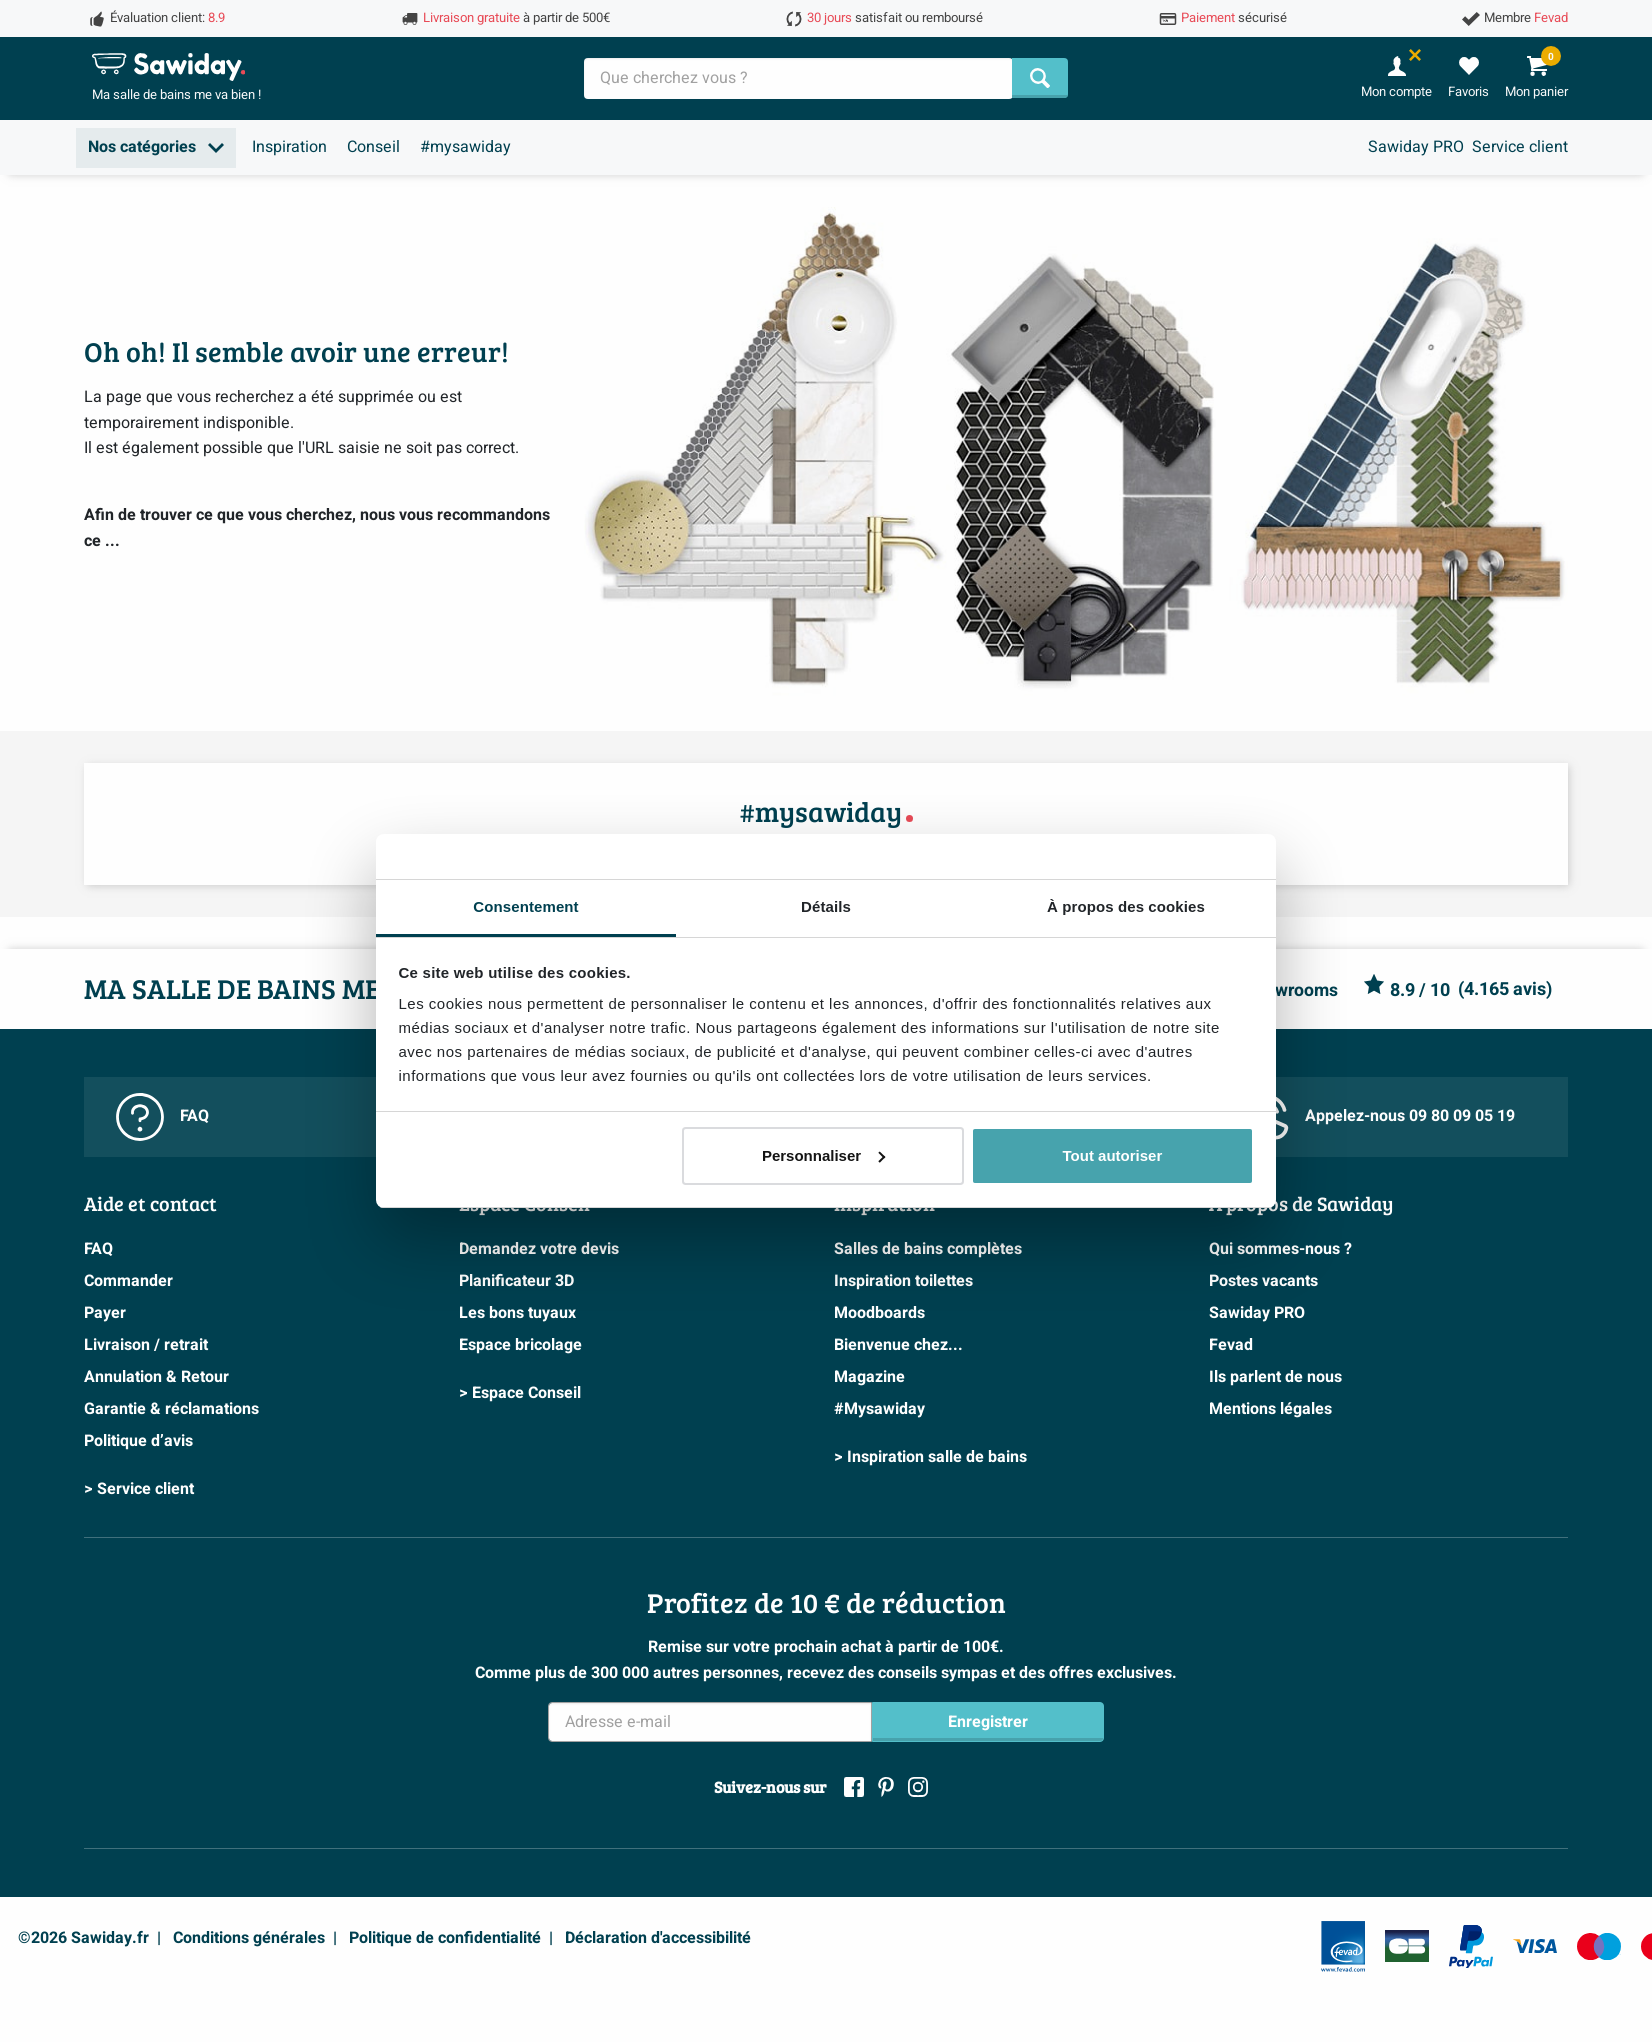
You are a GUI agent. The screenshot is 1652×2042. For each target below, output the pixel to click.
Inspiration (289, 147)
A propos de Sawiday (1301, 1203)
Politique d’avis (138, 1441)
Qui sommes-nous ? (1280, 1249)
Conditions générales (249, 1938)
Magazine (869, 1377)
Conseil (373, 147)
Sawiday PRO (1416, 147)
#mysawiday (465, 147)
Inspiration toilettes (903, 1281)
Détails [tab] (826, 906)
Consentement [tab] (525, 906)
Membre (1526, 18)
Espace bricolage (520, 1345)
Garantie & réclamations (171, 1409)
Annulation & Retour (156, 1377)
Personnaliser (823, 1155)
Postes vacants (1263, 1281)
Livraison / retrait (146, 1345)
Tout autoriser (1113, 1155)
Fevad (1231, 1345)
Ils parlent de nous (1275, 1377)
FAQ (162, 1117)
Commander (128, 1281)
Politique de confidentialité (445, 1938)
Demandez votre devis (539, 1249)
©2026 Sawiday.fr (83, 1938)
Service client (1520, 147)
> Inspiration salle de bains (930, 1457)
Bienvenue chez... (898, 1345)
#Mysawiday (879, 1409)
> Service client (139, 1489)
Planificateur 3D (516, 1281)
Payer (105, 1313)
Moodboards (879, 1313)
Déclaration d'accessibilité (658, 1938)
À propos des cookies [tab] (1126, 906)
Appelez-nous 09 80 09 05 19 (1378, 1116)
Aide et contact (150, 1203)
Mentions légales (1270, 1409)
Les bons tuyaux (517, 1313)
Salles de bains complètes (928, 1249)
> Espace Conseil (520, 1393)
